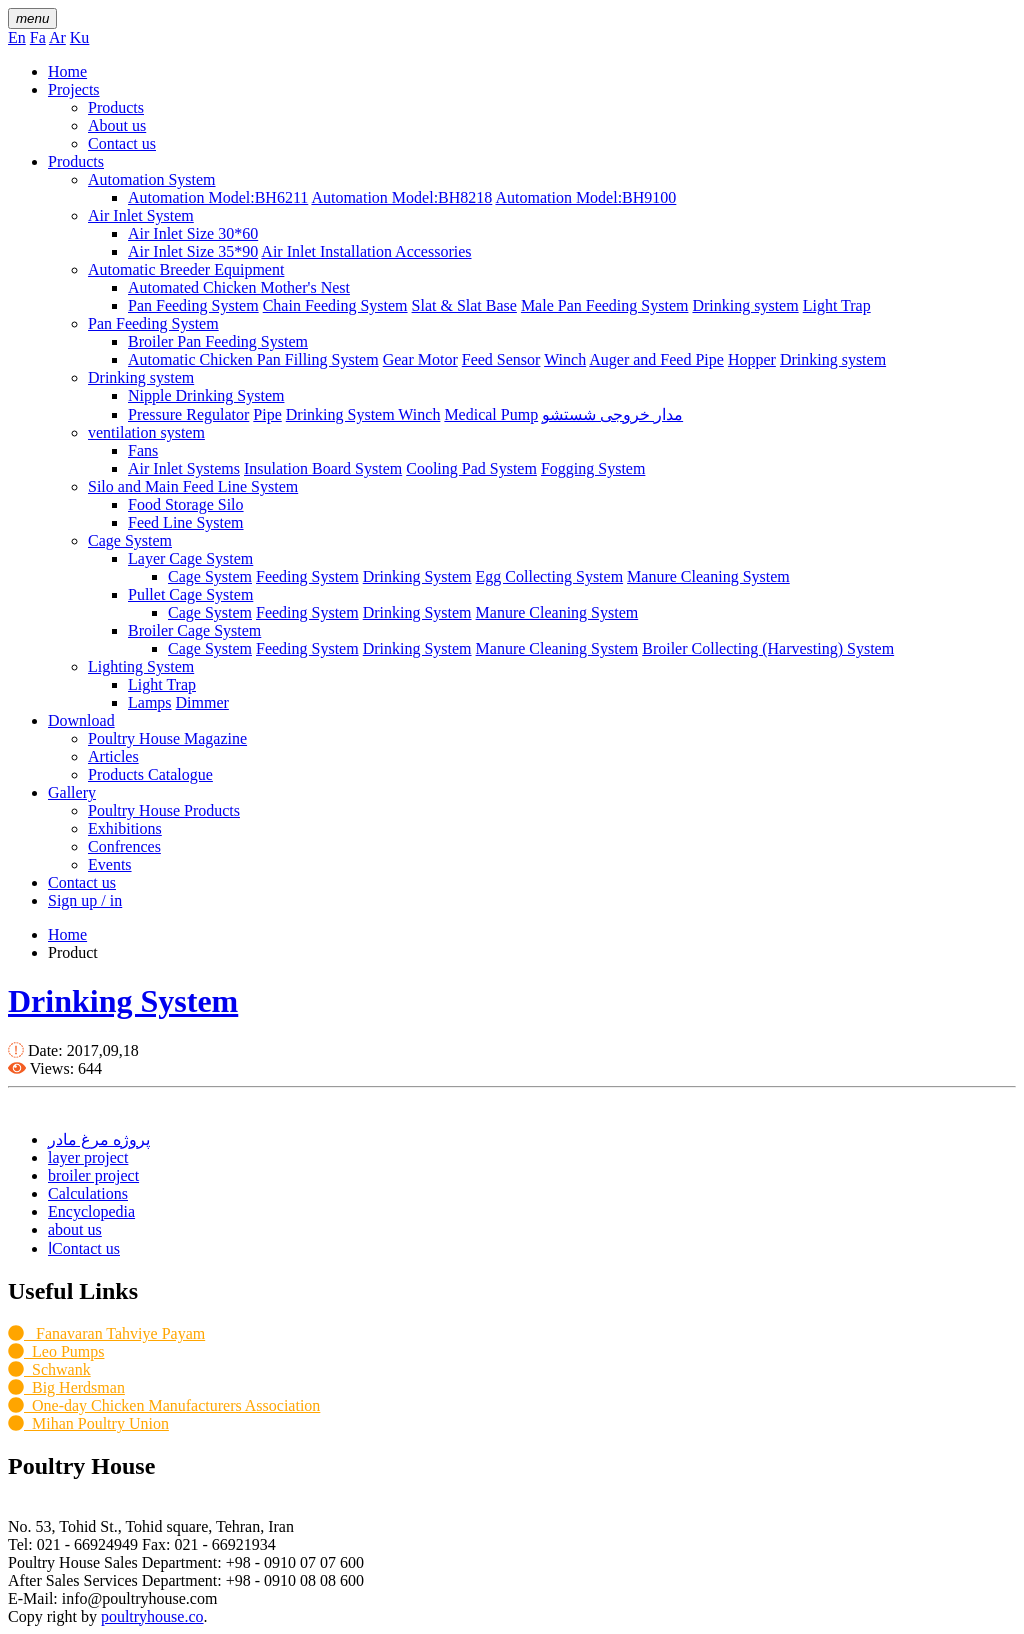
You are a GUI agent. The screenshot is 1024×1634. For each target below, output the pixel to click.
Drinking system (745, 305)
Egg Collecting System (550, 576)
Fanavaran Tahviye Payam (106, 1333)
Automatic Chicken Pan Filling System (253, 359)
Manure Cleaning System (708, 576)
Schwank (49, 1369)
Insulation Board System (323, 468)
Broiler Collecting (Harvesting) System (768, 648)
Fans (143, 450)
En (17, 37)
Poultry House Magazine (167, 738)
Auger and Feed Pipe (656, 359)
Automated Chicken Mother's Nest (239, 287)
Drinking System (417, 576)
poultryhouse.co (152, 1616)
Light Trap (837, 305)
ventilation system (146, 432)
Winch (565, 359)
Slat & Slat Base (464, 305)
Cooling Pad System (471, 468)
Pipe (267, 414)
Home (67, 71)
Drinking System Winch (363, 414)
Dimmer (202, 702)
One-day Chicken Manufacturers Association (164, 1405)
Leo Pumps (56, 1351)
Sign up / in (85, 900)
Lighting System (141, 666)
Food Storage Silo (186, 504)
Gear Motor (420, 359)
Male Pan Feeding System (605, 305)
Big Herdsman (66, 1387)
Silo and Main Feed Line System (193, 486)
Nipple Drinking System (206, 395)
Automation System (152, 179)
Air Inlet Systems (184, 468)
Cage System (130, 540)
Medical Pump (491, 414)
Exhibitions (125, 828)
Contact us (122, 143)
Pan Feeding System (193, 305)
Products (116, 107)
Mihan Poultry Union (88, 1423)
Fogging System (593, 468)
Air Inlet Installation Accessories (366, 251)
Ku (80, 37)
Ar (57, 37)
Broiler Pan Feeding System (218, 341)
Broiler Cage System (194, 630)
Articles (113, 756)
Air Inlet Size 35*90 (193, 251)
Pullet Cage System (190, 594)
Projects (74, 89)
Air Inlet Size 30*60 (193, 233)
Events (110, 864)
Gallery (72, 792)
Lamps (150, 702)
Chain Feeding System (335, 305)
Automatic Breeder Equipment (186, 269)
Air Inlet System (141, 215)
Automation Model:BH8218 (401, 197)
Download (81, 720)
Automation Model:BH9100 (585, 197)
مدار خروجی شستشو (612, 414)
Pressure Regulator (188, 414)
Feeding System (307, 576)
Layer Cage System (190, 558)
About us (117, 125)
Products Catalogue (150, 774)
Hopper (752, 359)
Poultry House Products (164, 810)
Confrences (124, 846)
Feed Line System (186, 522)
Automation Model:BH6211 (218, 197)
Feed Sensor (501, 359)
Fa (38, 37)
